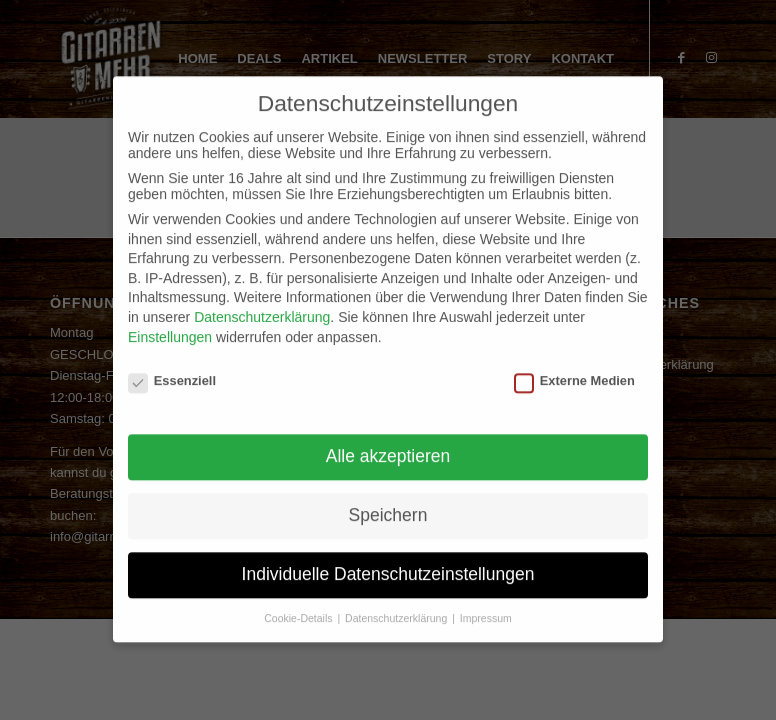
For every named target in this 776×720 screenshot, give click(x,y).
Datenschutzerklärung (262, 302)
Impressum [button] (486, 602)
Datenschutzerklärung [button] (397, 602)
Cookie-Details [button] (299, 602)
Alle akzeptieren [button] (388, 441)
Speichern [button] (388, 500)
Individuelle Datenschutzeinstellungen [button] (388, 558)
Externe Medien (574, 365)
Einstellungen (170, 321)
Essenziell (172, 365)
